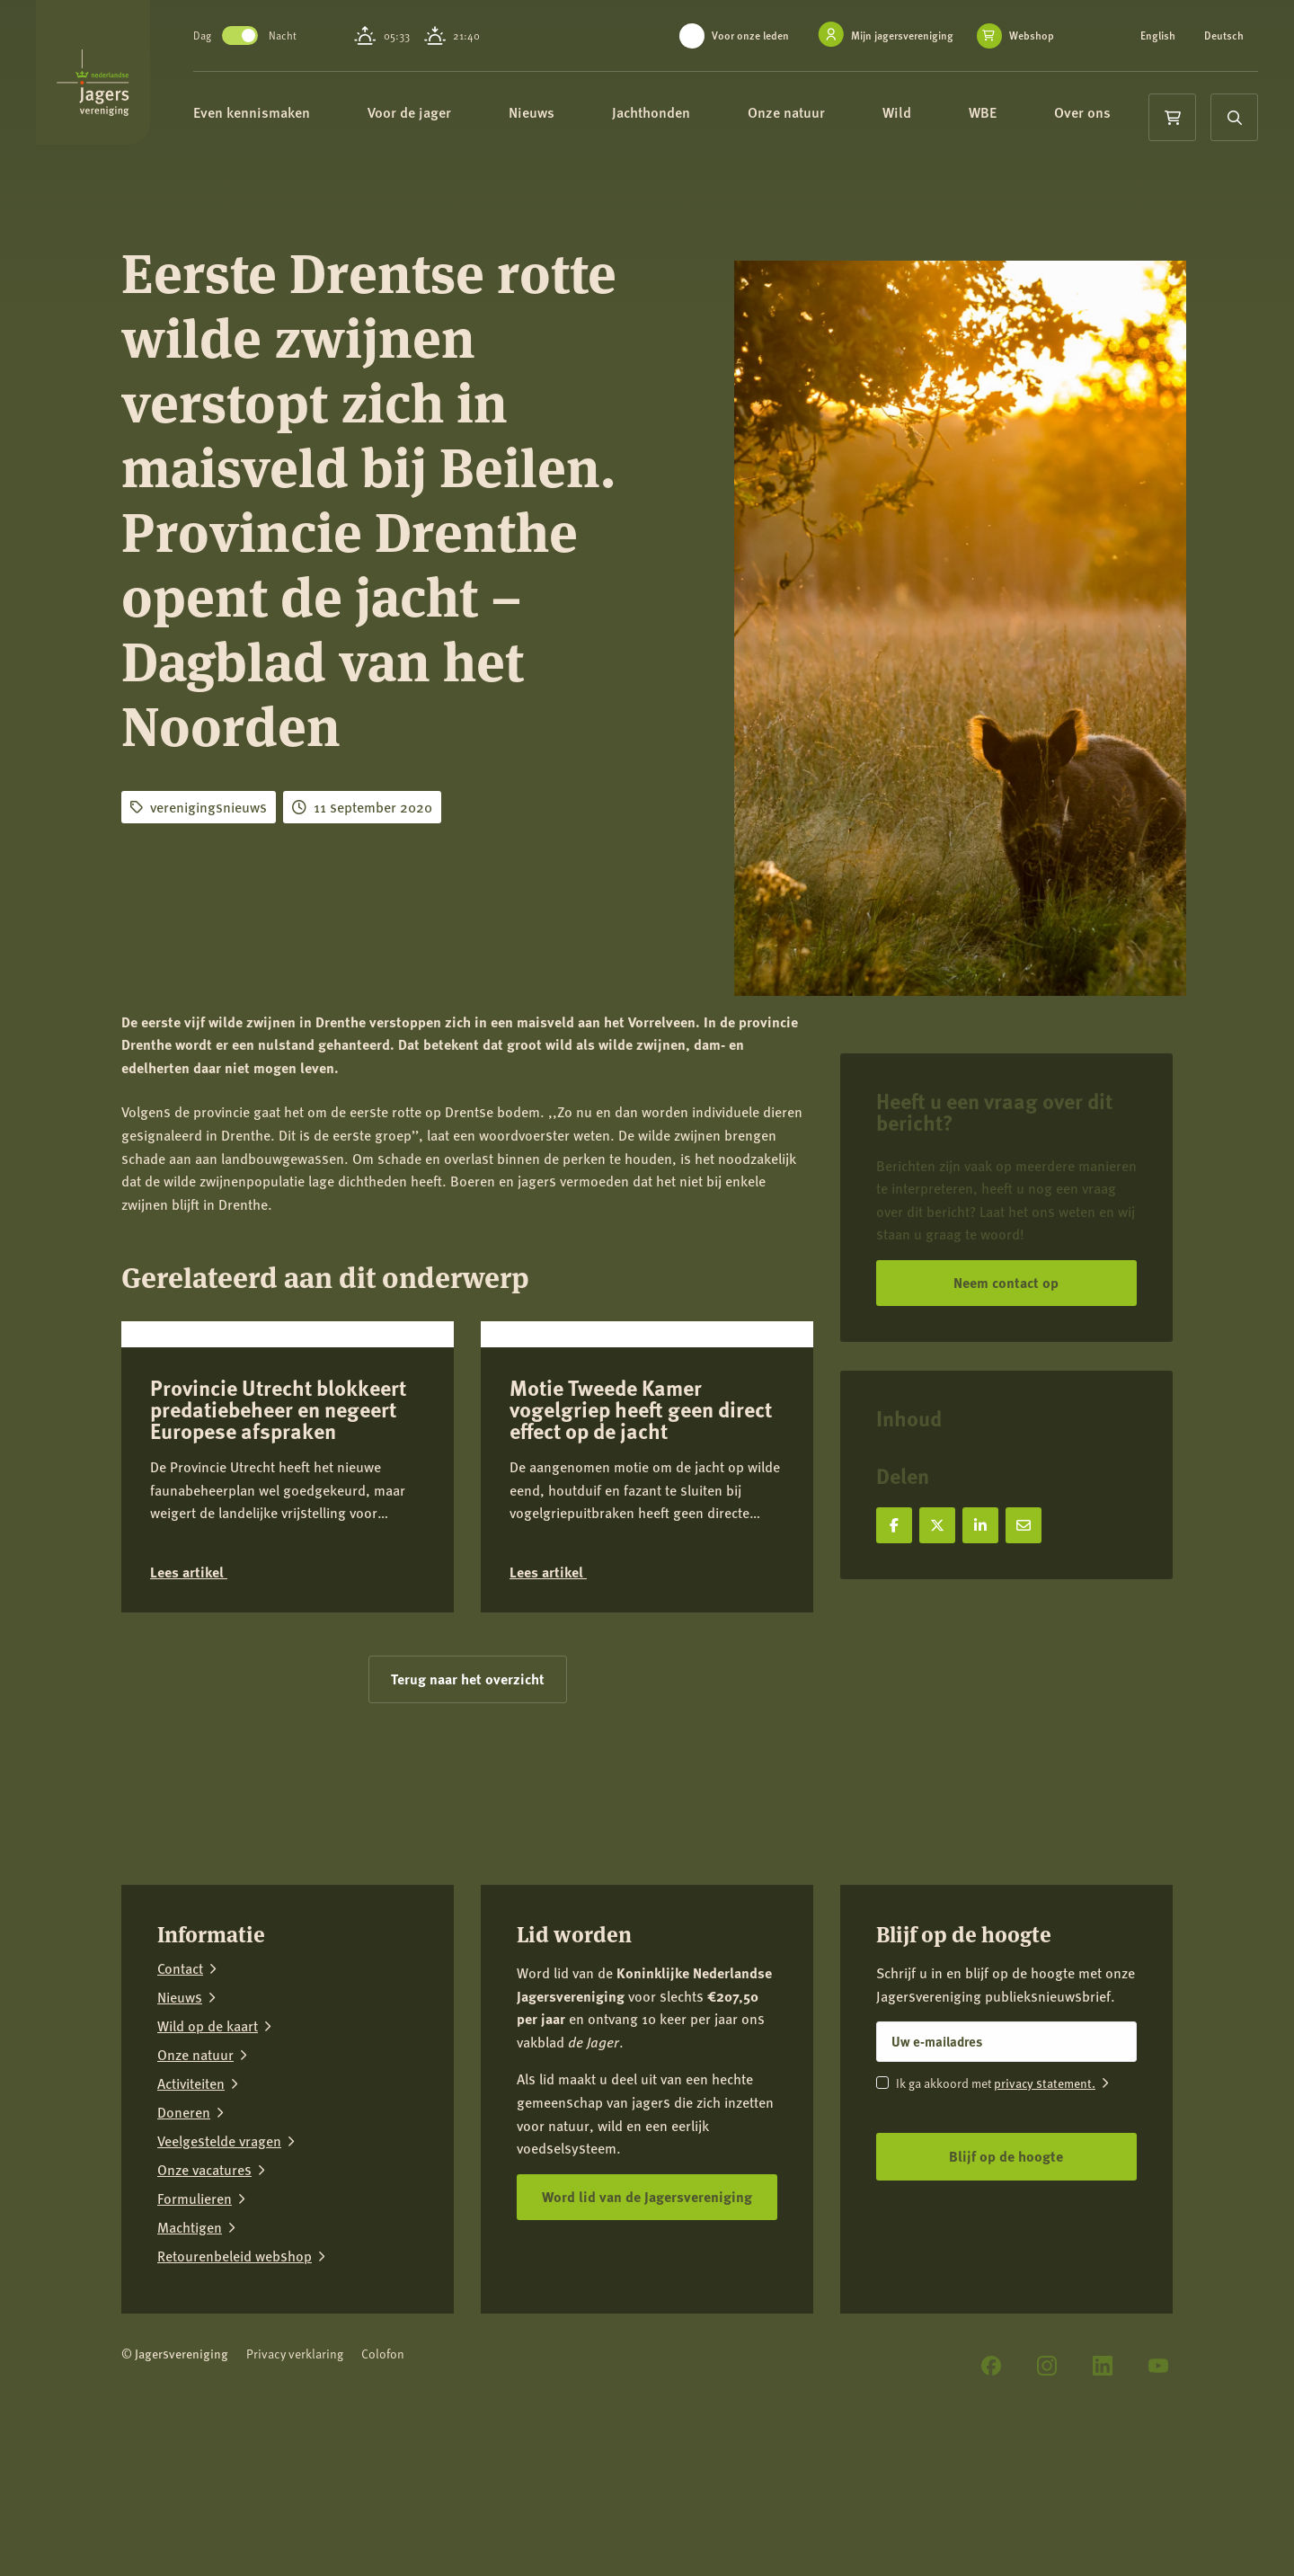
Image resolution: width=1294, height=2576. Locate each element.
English (1157, 36)
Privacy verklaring (294, 2484)
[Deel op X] (937, 1525)
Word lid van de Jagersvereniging (647, 2327)
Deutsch (1224, 36)
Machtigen (189, 2358)
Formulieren (194, 2330)
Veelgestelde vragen (219, 2272)
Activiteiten (191, 2214)
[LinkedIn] (1102, 2497)
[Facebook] (991, 2497)
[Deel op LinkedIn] (980, 1525)
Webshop (1031, 36)
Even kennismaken (312, 114)
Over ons (297, 179)
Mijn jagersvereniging (902, 35)
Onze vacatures (204, 2301)
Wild (957, 114)
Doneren (183, 2243)
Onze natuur (847, 114)
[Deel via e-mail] (1023, 1525)
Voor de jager (470, 114)
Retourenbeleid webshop (234, 2387)
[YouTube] (1158, 2497)
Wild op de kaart (207, 2157)
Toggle (293, 35)
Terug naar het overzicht (468, 1809)
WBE (1044, 114)
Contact (180, 2099)
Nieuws (593, 114)
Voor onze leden (750, 35)
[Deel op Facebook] (894, 1525)
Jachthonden (712, 114)
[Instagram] (1047, 2497)
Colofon (382, 2484)
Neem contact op (1006, 1282)
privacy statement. (1044, 2214)
